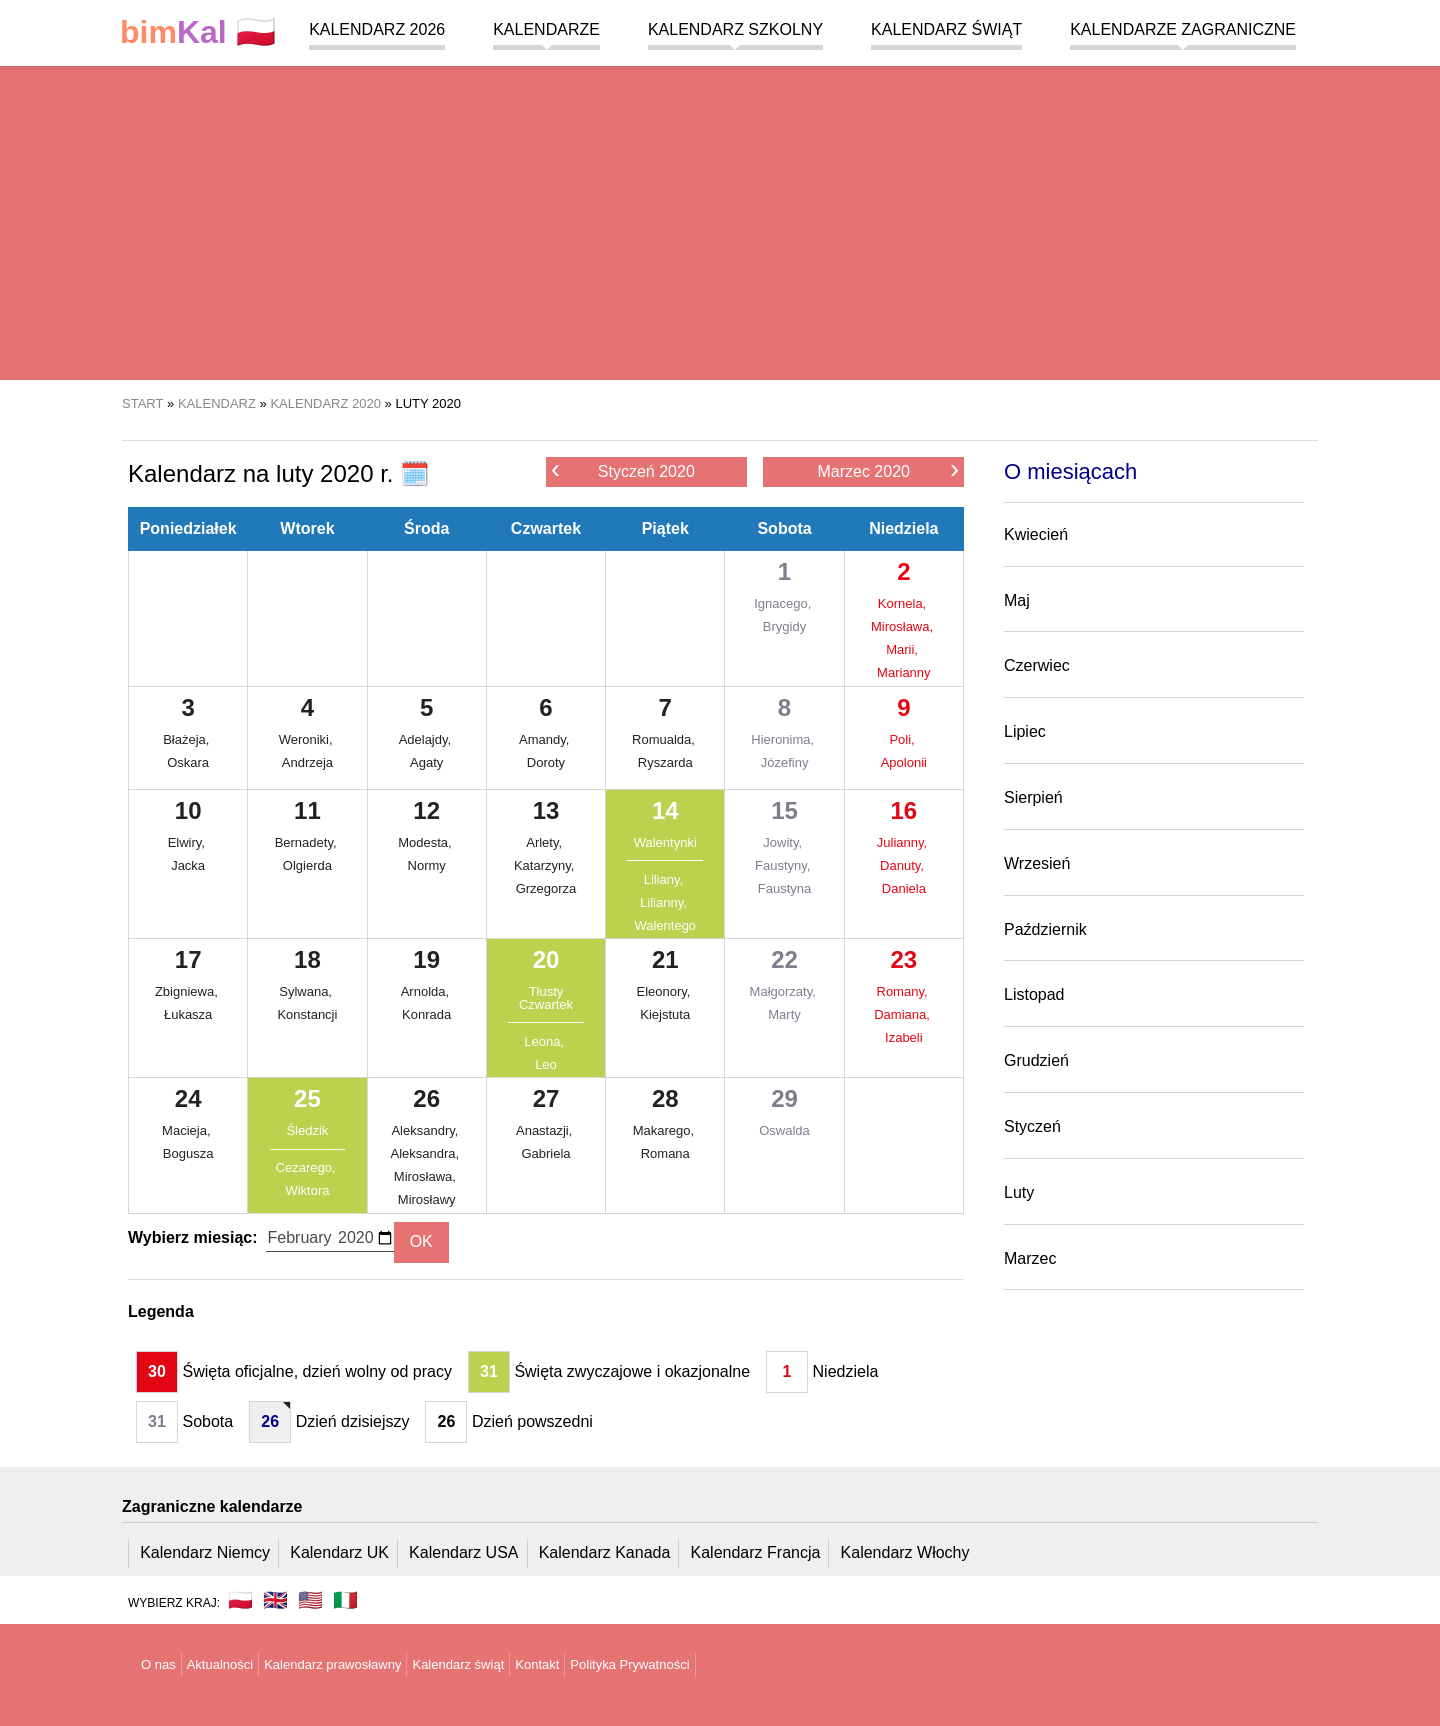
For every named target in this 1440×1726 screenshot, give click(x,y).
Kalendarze (546, 29)
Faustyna (784, 888)
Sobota (784, 528)
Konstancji (307, 1014)
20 (546, 959)
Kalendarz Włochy (905, 1552)
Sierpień (1033, 797)
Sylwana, (307, 991)
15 (784, 810)
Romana (665, 1153)
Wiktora (307, 1190)
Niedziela (903, 528)
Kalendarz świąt (946, 29)
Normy (427, 865)
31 (489, 1371)
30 (157, 1371)
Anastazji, (546, 1130)
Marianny (903, 672)
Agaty (426, 762)
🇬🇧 (275, 1600)
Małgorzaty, (785, 991)
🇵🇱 (198, 32)
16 (903, 810)
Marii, (903, 649)
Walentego (665, 925)
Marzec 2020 (888, 470)
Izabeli (904, 1037)
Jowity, (784, 842)
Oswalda (784, 1130)
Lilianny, (665, 902)
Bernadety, (308, 842)
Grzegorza (546, 888)
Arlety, (546, 842)
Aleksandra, (427, 1153)
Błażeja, (188, 739)
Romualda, (665, 739)
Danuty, (903, 865)
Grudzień (1036, 1060)
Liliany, (665, 879)
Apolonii (904, 762)
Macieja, (188, 1130)
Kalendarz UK (339, 1552)
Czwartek (546, 528)
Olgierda (307, 865)
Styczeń (1032, 1126)
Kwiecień (1036, 534)
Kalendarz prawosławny (332, 1664)
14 (665, 810)
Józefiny (785, 762)
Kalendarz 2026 (377, 29)
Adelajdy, (427, 739)
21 (665, 959)
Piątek (665, 528)
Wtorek (307, 528)
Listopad (1034, 994)
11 (307, 810)
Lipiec (1025, 731)
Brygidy (784, 626)
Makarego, (665, 1130)
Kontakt (537, 1664)
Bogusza (188, 1153)
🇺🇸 (310, 1600)
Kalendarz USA (463, 1552)
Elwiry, (188, 842)
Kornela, (904, 603)
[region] (720, 220)
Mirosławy (427, 1199)
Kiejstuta (665, 1014)
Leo (546, 1064)
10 (188, 810)
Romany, (904, 991)
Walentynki (665, 842)
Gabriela (545, 1153)
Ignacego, (784, 603)
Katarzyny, (546, 865)
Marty (784, 1014)
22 (784, 959)
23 (903, 959)
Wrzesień (1037, 863)
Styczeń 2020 (623, 470)
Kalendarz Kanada (605, 1552)
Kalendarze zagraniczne (1183, 29)
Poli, (903, 739)
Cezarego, (308, 1167)
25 (307, 1098)
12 (426, 810)
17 (188, 959)
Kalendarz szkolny (735, 29)
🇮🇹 (345, 1600)
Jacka (188, 865)
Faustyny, (784, 865)
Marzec (1030, 1258)
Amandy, (546, 739)
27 (546, 1098)
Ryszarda (665, 762)
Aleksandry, (426, 1130)
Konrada (426, 1014)
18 (307, 959)
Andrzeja (307, 762)
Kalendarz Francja (756, 1552)
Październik (1045, 929)
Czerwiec (1037, 665)
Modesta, (426, 842)
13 (546, 810)
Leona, (545, 1041)
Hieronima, (784, 739)
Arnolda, (427, 991)
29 (784, 1098)
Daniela (904, 888)
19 (426, 959)
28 (665, 1098)
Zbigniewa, (188, 991)
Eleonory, (665, 991)
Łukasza (188, 1014)
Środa (426, 528)
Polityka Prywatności (629, 1664)
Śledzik (307, 1130)
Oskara (188, 762)
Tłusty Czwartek (546, 998)
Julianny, (904, 842)
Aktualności (220, 1664)
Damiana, (903, 1014)
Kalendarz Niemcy (205, 1552)
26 (426, 1098)
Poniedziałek (188, 528)
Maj (1017, 600)
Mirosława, (904, 626)
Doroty (546, 762)
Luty (1019, 1192)
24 (188, 1098)
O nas (158, 1664)
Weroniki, (308, 739)
